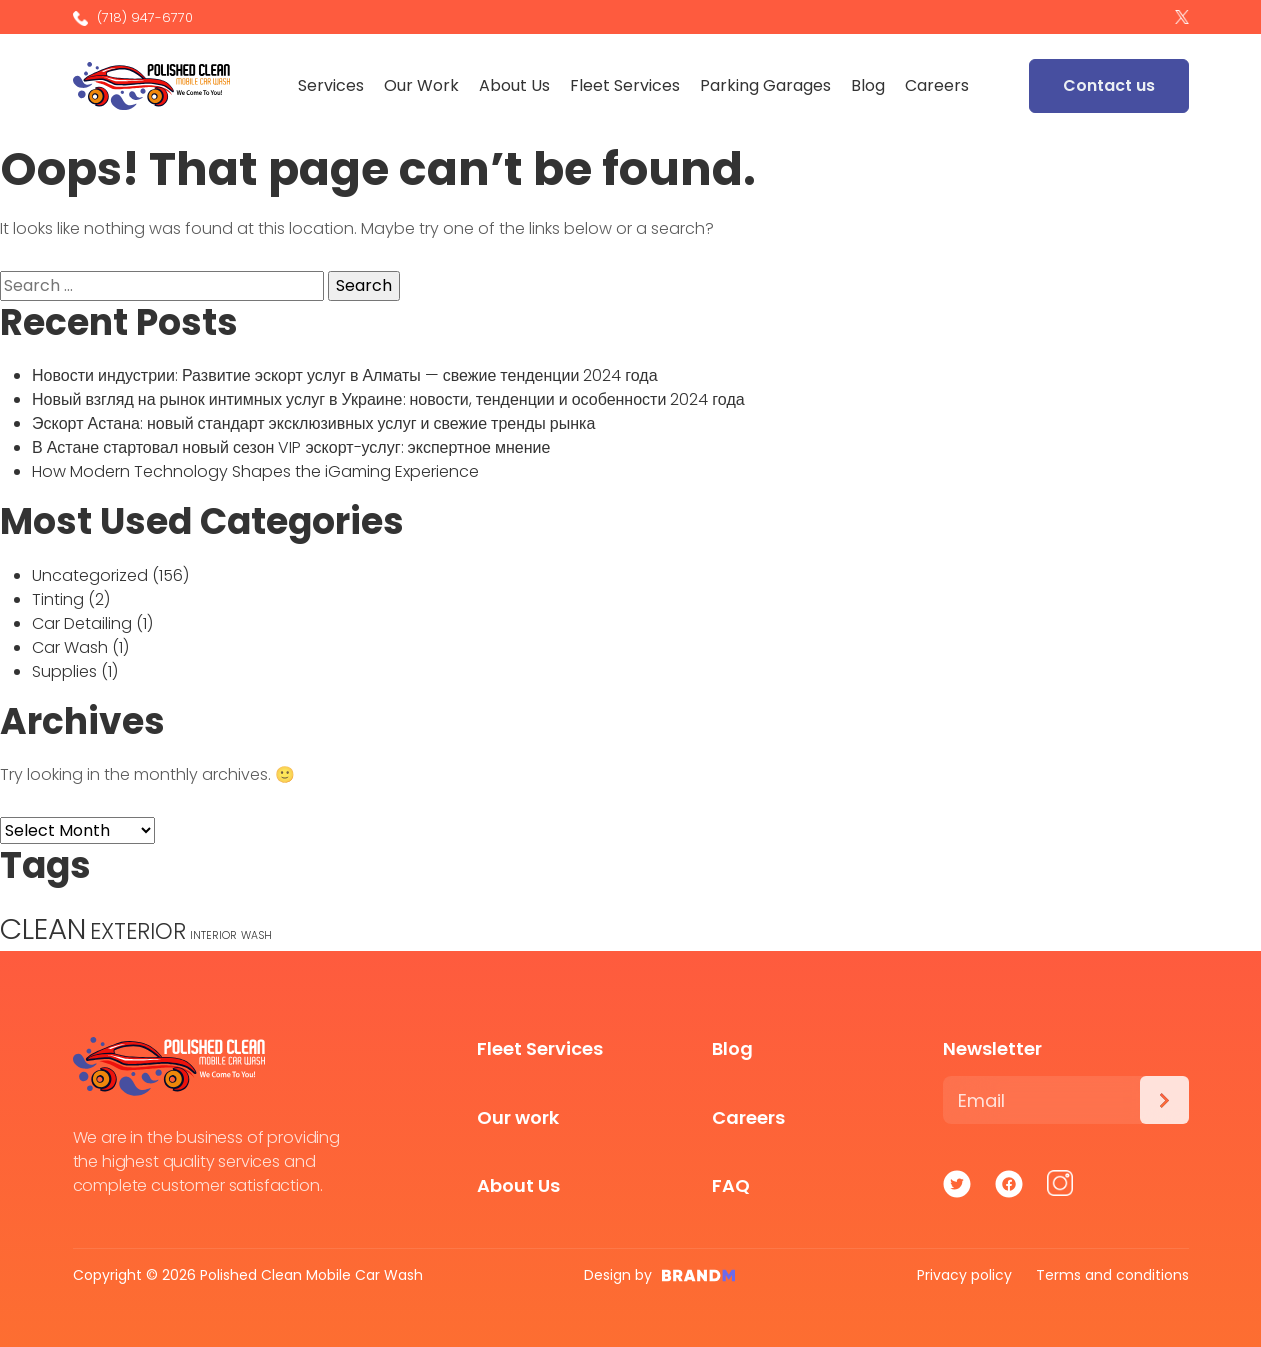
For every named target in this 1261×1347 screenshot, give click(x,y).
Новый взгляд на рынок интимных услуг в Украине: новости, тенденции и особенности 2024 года (388, 399)
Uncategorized (90, 575)
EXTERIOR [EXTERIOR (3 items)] (138, 931)
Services (333, 85)
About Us (516, 85)
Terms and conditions (1112, 1275)
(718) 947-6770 (133, 17)
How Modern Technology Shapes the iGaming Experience (255, 471)
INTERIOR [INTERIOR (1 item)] (213, 935)
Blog (870, 85)
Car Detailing (82, 623)
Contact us (1109, 85)
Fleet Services (627, 85)
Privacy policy (964, 1275)
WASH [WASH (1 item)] (256, 935)
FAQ (731, 1185)
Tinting (58, 599)
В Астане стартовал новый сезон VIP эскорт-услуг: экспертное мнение (291, 447)
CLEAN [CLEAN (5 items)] (43, 928)
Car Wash (70, 647)
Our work (518, 1117)
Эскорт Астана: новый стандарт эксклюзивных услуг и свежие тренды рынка (313, 423)
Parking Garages (767, 85)
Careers (939, 85)
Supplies (64, 671)
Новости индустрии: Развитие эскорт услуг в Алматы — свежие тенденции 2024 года (345, 375)
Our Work (423, 85)
